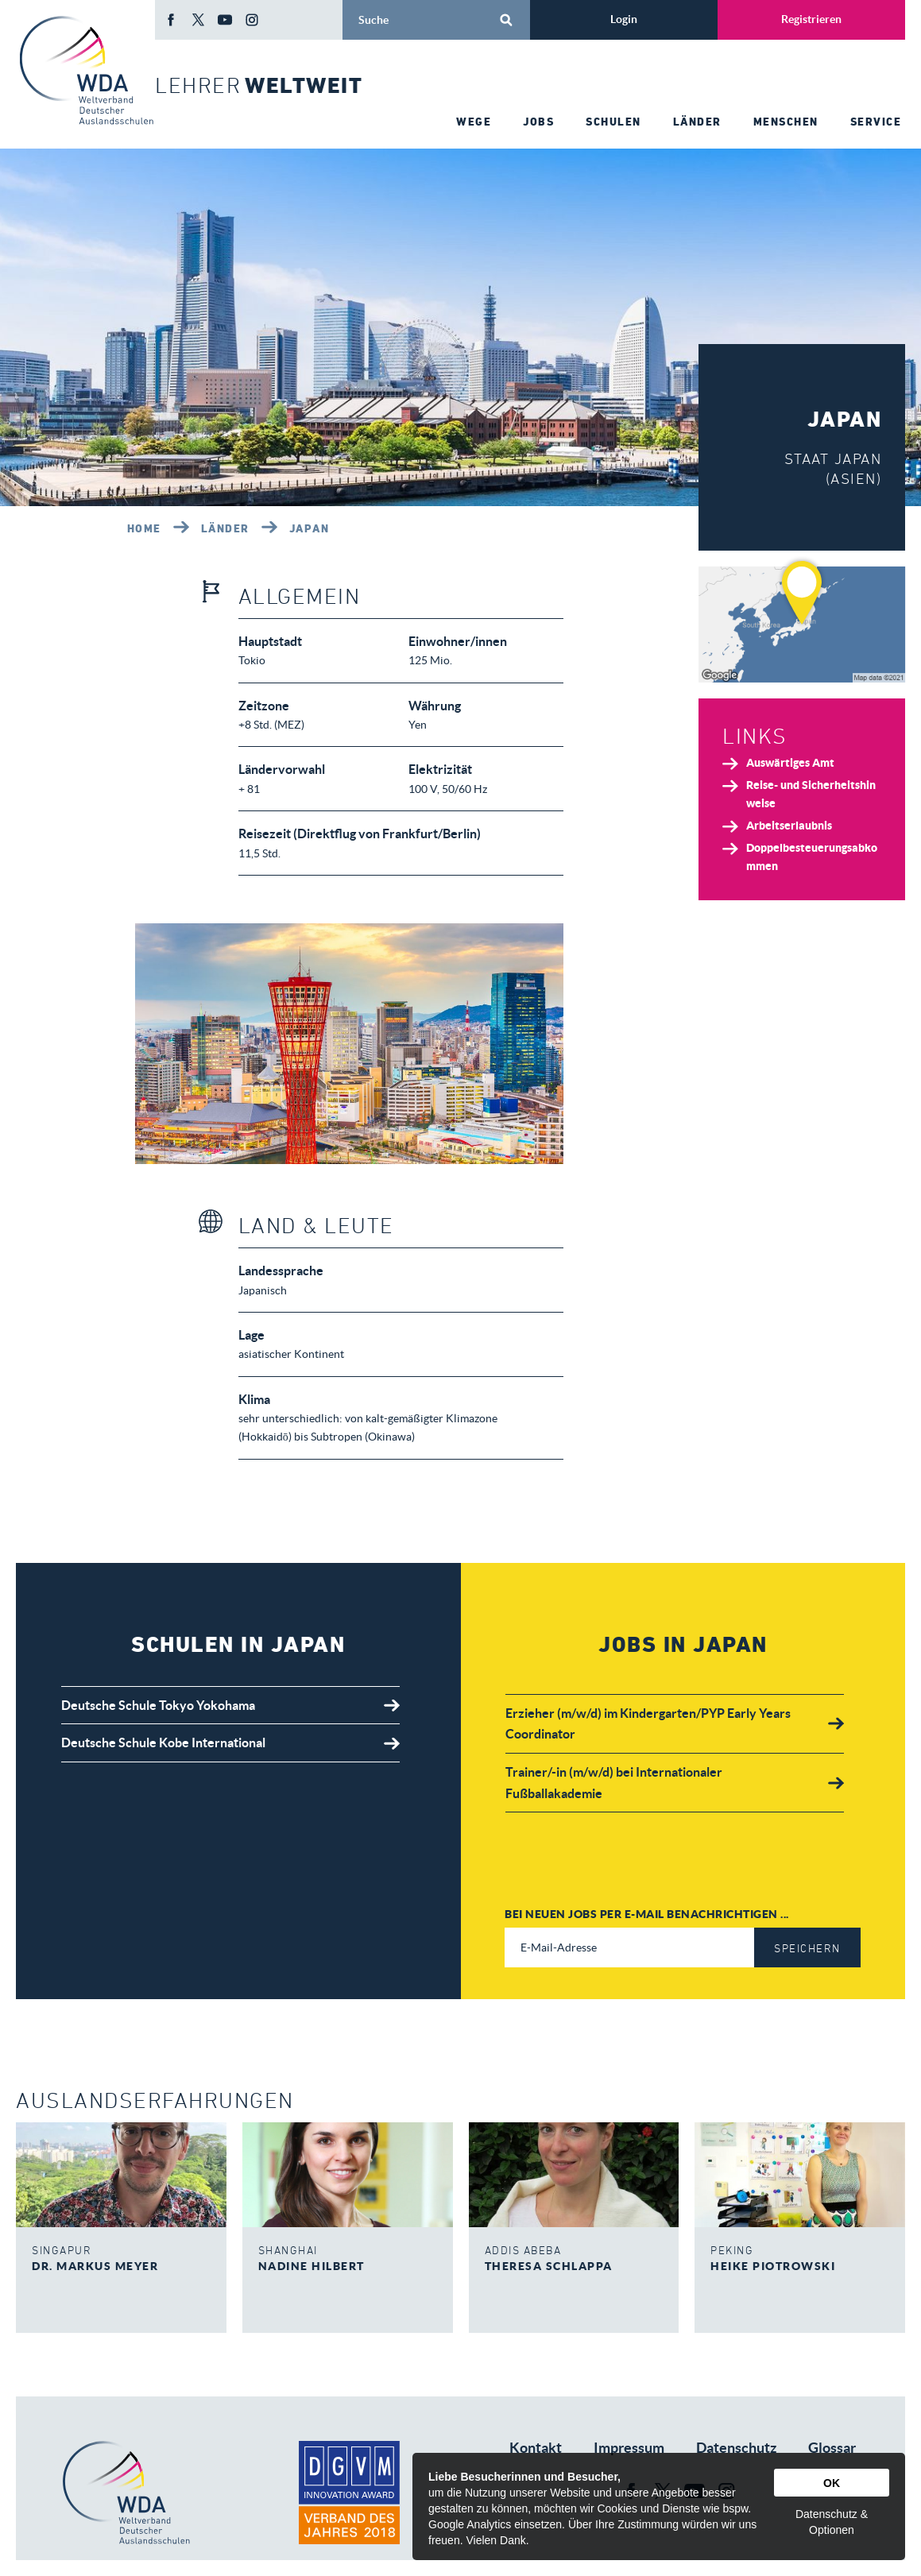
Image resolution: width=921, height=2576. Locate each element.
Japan (309, 528)
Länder (225, 528)
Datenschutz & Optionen (831, 2522)
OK (831, 2483)
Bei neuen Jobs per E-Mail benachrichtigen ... (647, 1914)
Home (144, 528)
